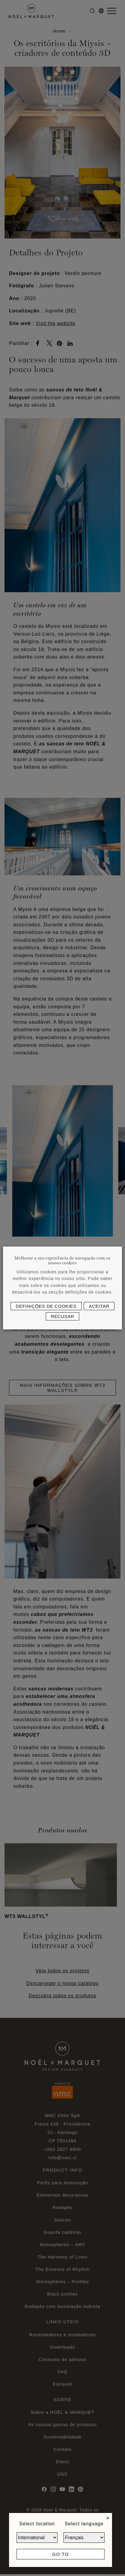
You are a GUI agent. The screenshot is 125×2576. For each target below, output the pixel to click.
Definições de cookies (46, 1306)
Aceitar (99, 1306)
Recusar (62, 1316)
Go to (60, 2554)
